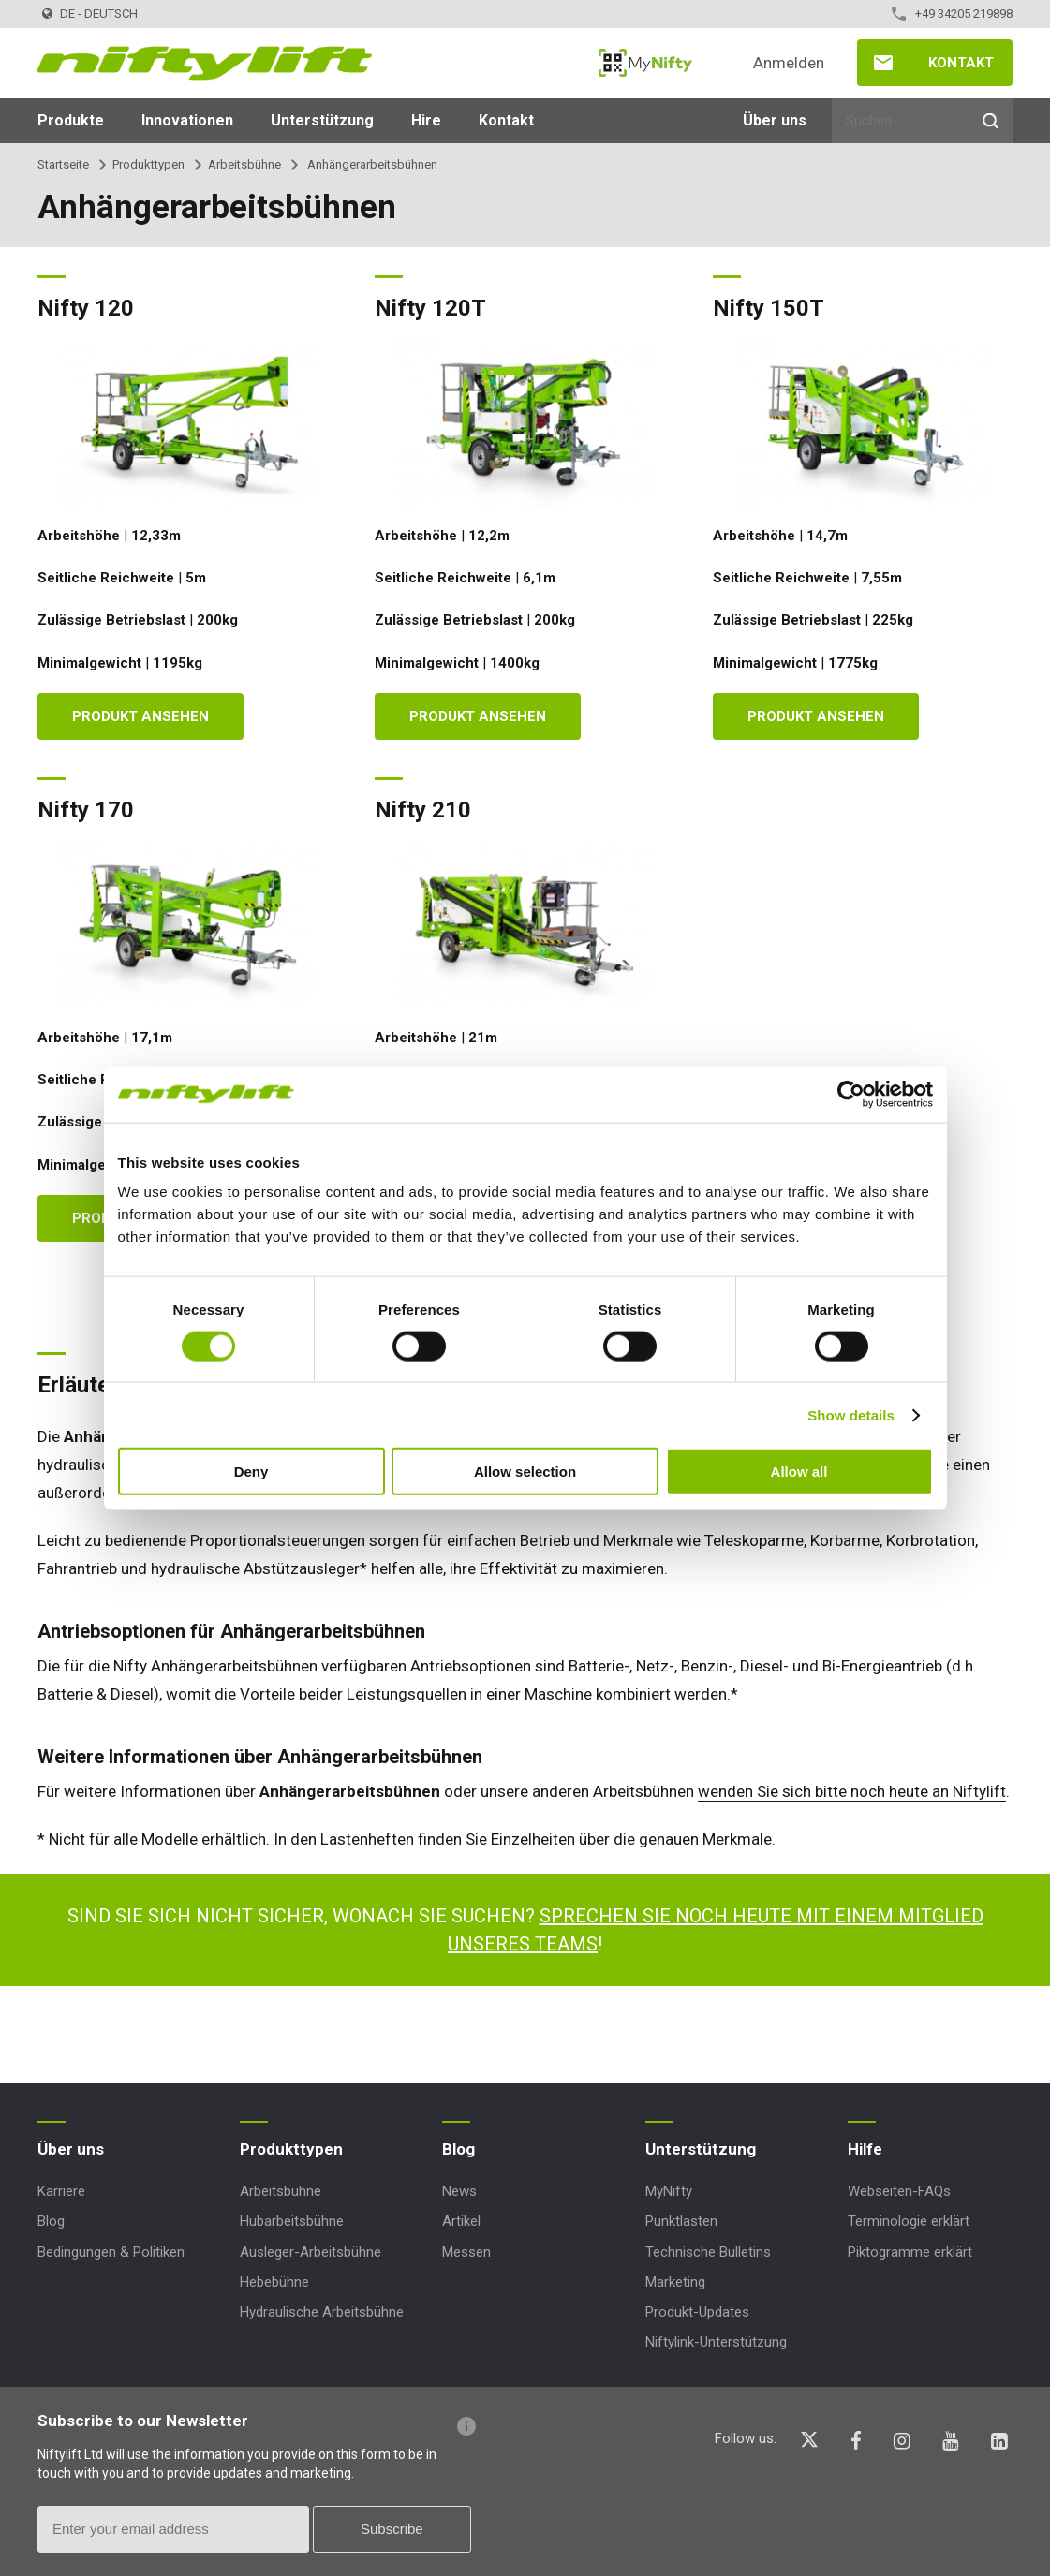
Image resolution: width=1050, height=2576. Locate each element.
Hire (426, 120)
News (459, 2191)
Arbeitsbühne (244, 164)
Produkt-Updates (697, 2312)
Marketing (675, 2282)
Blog (51, 2221)
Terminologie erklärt (908, 2221)
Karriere (61, 2191)
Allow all (799, 1471)
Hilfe (865, 2149)
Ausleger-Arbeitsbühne (310, 2252)
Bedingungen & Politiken (111, 2252)
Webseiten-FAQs (899, 2191)
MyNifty (645, 62)
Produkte (70, 120)
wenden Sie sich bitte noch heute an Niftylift (852, 1791)
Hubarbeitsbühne (292, 2221)
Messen (466, 2252)
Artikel (461, 2221)
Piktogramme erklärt (910, 2252)
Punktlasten (681, 2221)
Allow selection (525, 1471)
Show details (851, 1414)
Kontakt (961, 62)
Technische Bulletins (708, 2252)
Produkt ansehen (140, 716)
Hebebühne (274, 2282)
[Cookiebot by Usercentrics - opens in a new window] (851, 1094)
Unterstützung (322, 120)
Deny (251, 1471)
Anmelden (788, 62)
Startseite (63, 164)
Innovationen (187, 120)
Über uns (774, 120)
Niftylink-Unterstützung (716, 2341)
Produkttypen (148, 164)
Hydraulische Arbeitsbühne (322, 2312)
